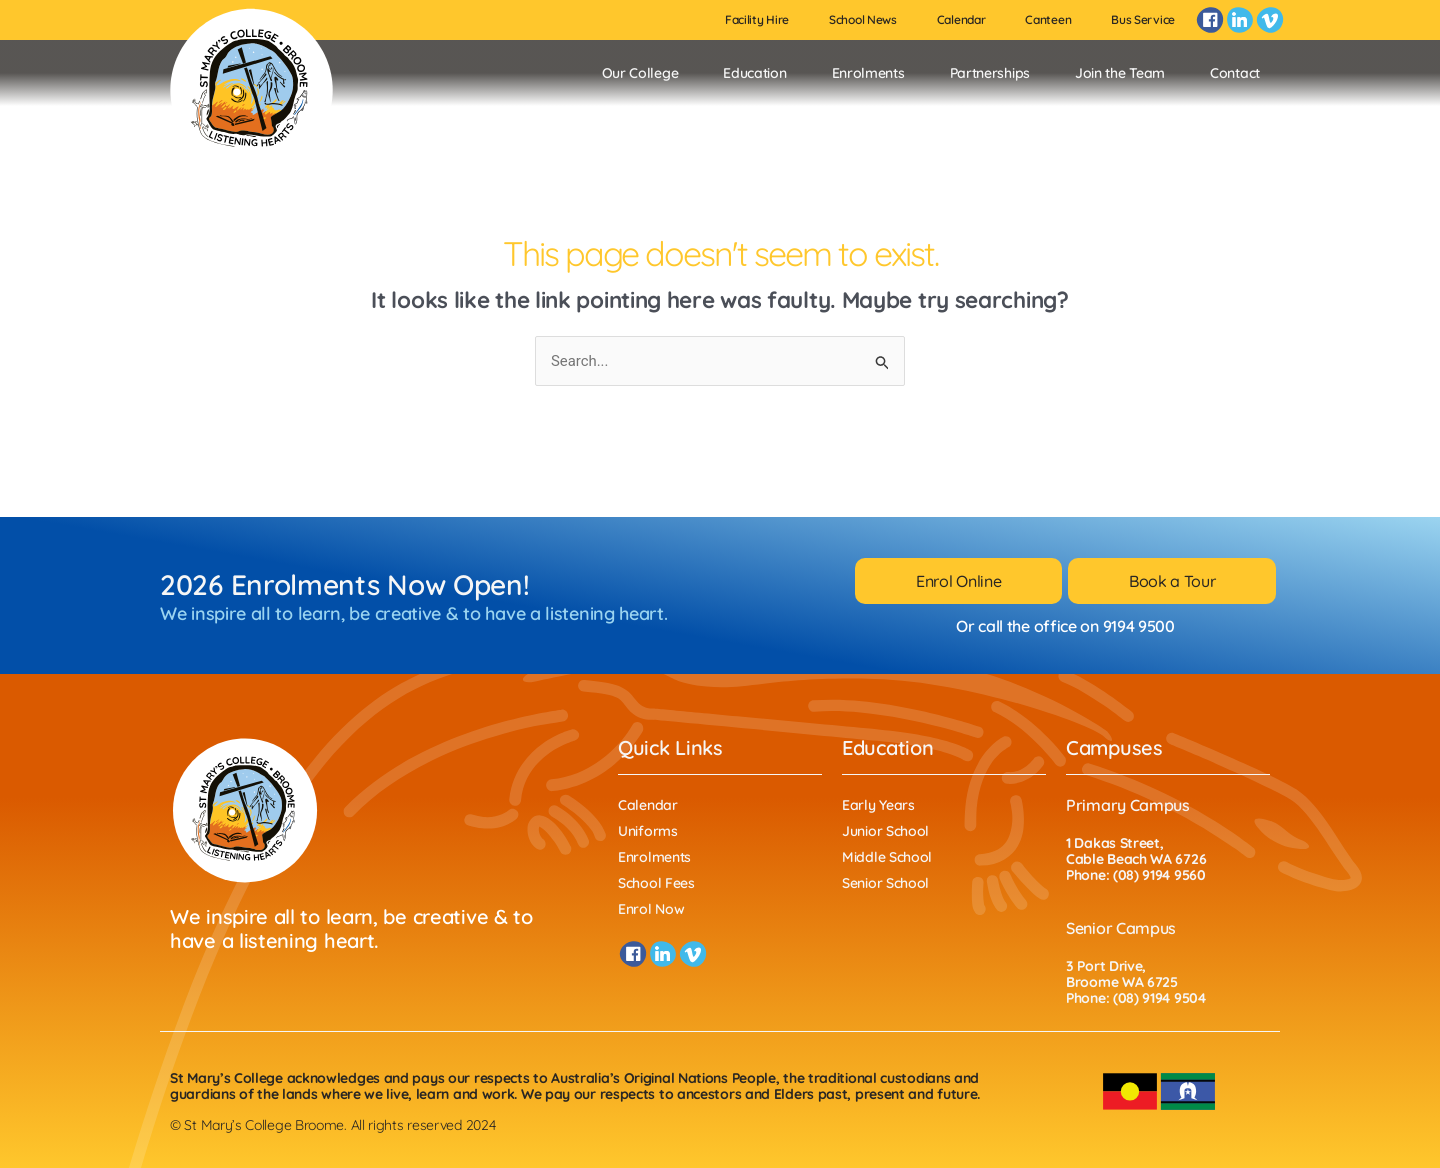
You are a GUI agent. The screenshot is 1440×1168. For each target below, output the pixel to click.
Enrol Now (651, 909)
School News (863, 19)
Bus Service (1143, 19)
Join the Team (1120, 73)
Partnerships (990, 73)
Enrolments (868, 73)
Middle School (887, 857)
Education (754, 73)
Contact (1235, 73)
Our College (640, 73)
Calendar (961, 19)
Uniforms (648, 831)
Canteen (1048, 19)
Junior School (885, 831)
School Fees (656, 883)
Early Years (878, 805)
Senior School (885, 883)
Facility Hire (757, 19)
